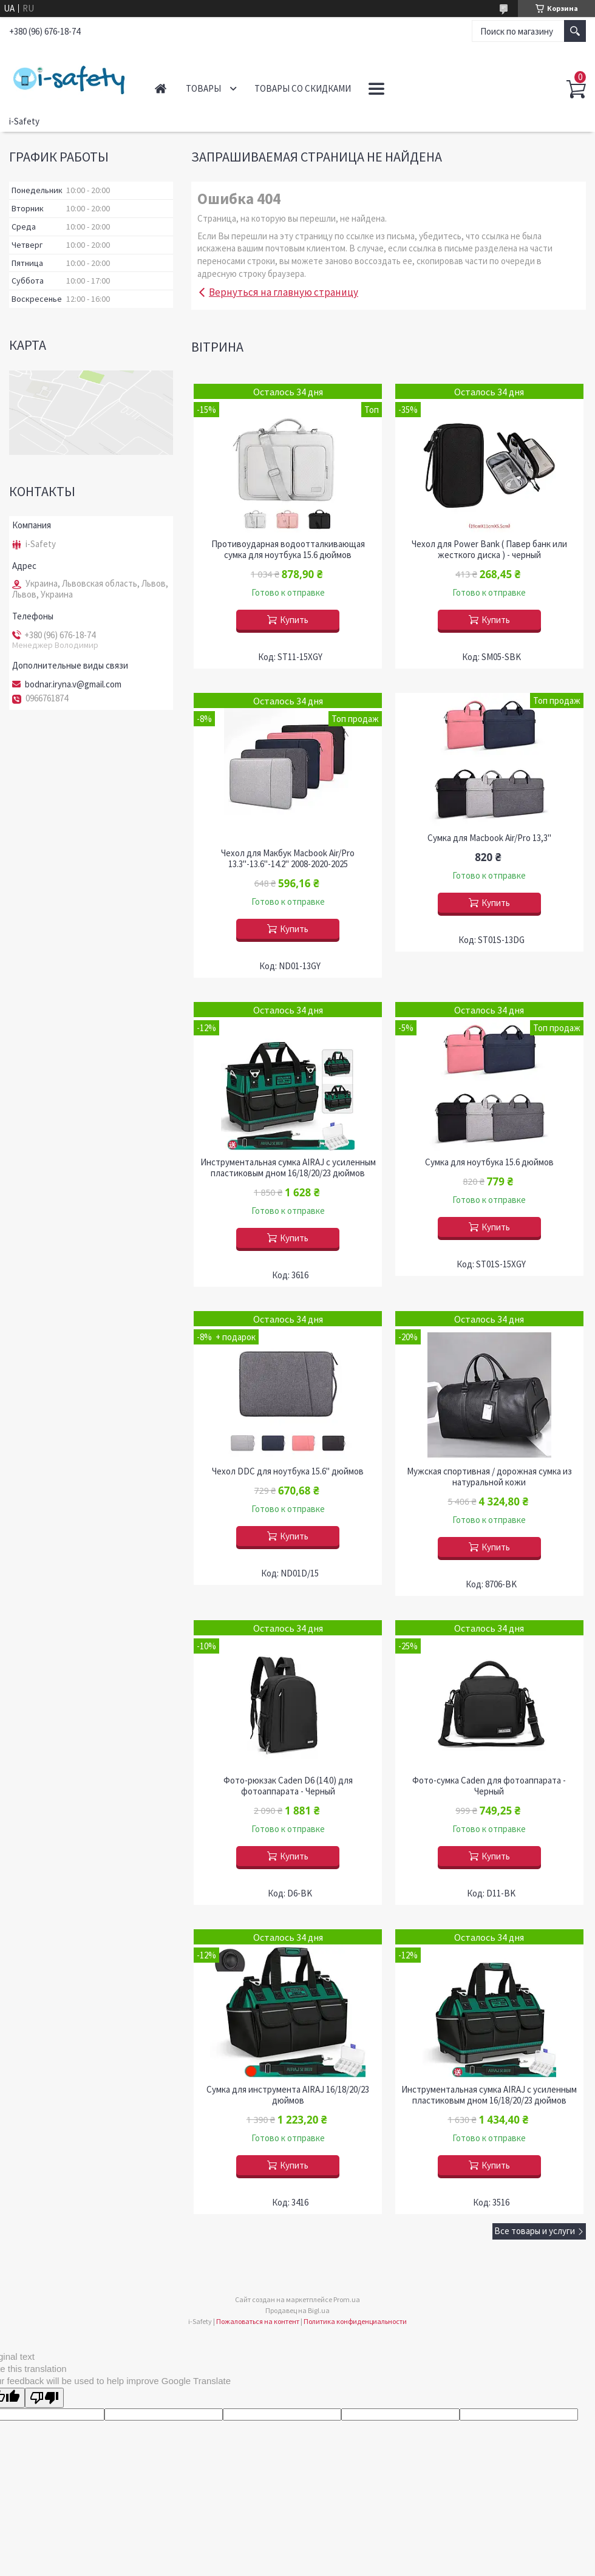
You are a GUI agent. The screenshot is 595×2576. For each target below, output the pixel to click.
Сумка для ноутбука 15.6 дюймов (489, 1162)
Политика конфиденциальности (355, 2321)
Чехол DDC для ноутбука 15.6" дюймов (288, 1471)
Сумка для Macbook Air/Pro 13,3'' (489, 838)
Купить (294, 619)
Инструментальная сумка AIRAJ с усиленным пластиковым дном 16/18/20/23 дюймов (288, 1168)
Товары (203, 88)
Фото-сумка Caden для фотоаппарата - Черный (489, 1786)
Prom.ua (346, 2299)
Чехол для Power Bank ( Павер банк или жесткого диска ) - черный (489, 550)
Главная (160, 88)
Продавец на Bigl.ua (297, 2310)
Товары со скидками (302, 88)
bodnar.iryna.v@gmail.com (73, 684)
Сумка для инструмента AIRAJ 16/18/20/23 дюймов (287, 2095)
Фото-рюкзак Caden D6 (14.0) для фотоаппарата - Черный (288, 1786)
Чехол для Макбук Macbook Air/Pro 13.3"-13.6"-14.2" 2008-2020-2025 (288, 859)
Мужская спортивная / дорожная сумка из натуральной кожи (489, 1477)
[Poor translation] (44, 2398)
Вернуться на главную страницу (283, 292)
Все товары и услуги (534, 2231)
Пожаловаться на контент (257, 2321)
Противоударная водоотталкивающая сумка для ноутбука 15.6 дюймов (288, 550)
